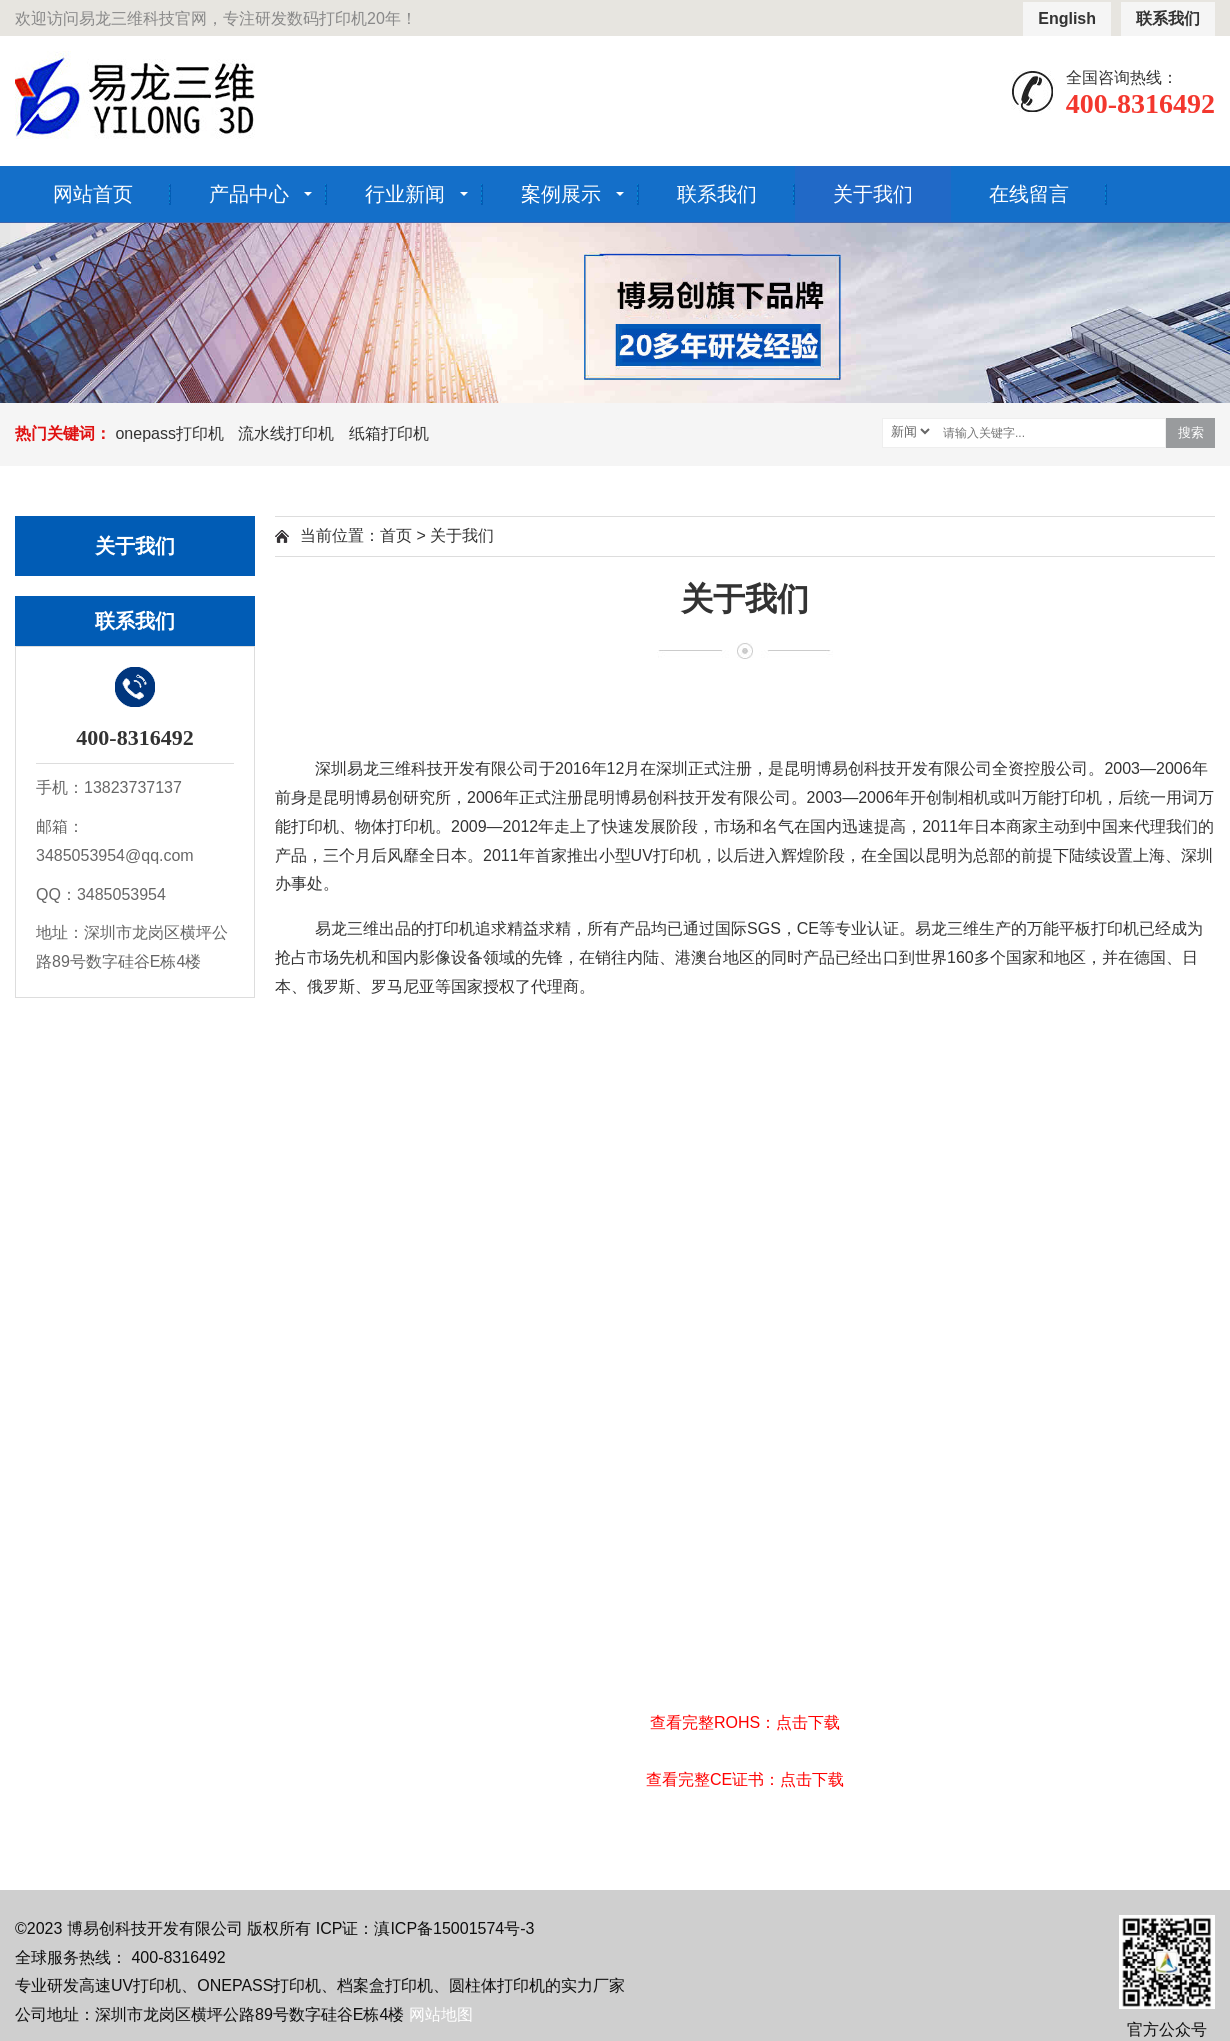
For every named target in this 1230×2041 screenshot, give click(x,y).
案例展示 (561, 194)
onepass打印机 (169, 433)
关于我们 (873, 194)
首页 (396, 535)
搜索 (1191, 432)
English (1067, 18)
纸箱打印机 (389, 433)
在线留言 (1029, 194)
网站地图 (441, 2014)
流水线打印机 (286, 433)
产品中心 (249, 194)
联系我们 (1168, 18)
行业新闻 (405, 194)
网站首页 (93, 194)
